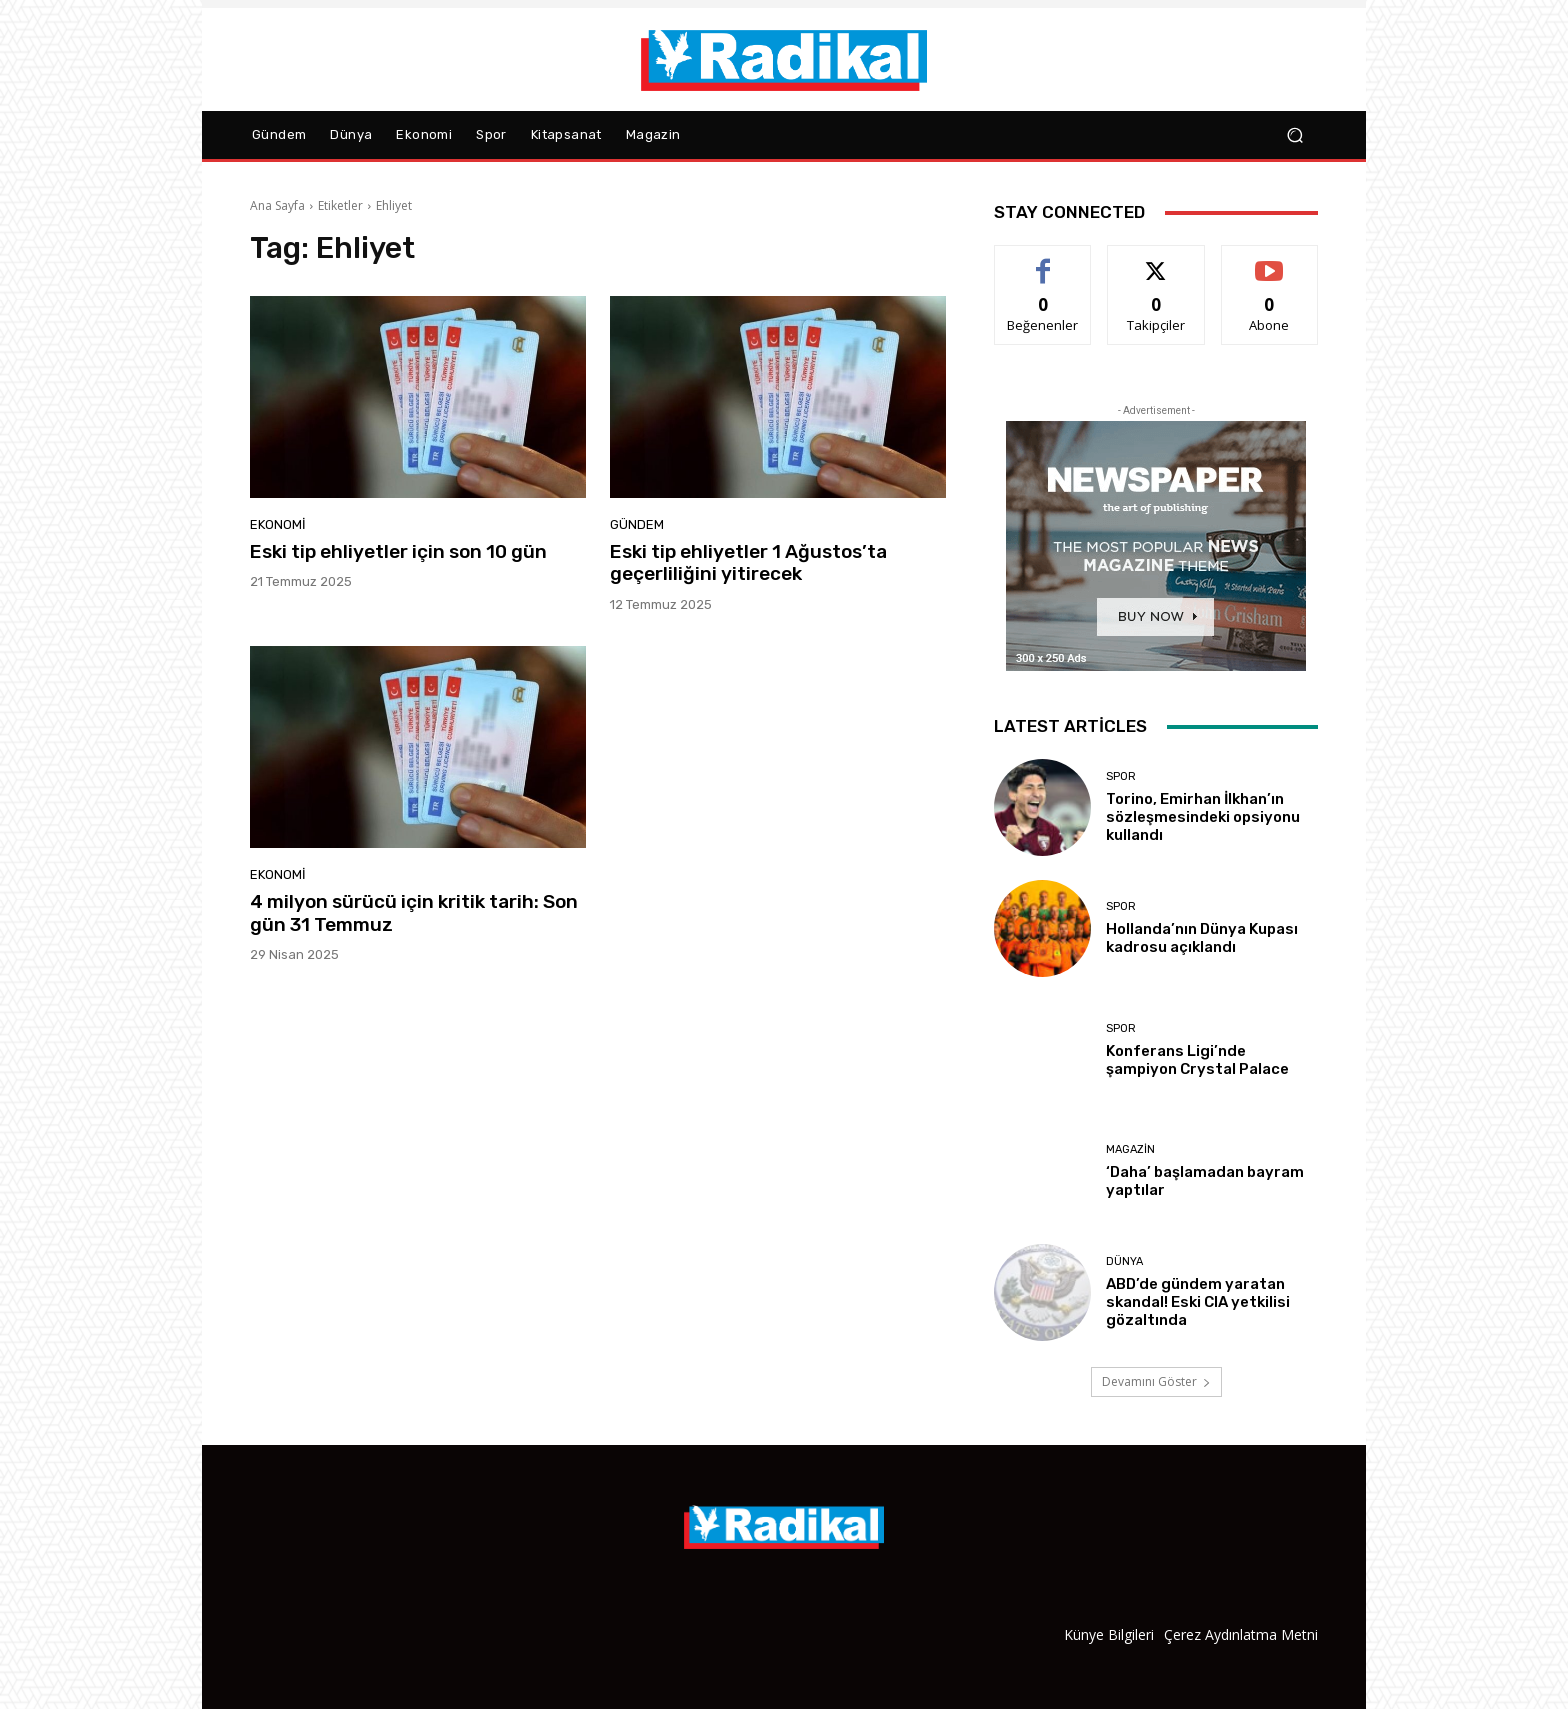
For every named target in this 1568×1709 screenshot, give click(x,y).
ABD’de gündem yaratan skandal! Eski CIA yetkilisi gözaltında (1198, 1302)
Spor (1121, 776)
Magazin (1130, 1149)
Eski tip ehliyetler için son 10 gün (398, 551)
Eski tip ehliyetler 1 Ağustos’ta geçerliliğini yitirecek (748, 563)
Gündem (637, 524)
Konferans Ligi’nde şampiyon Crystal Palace (1197, 1060)
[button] (1294, 135)
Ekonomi (278, 524)
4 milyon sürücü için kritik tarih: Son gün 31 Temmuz (414, 913)
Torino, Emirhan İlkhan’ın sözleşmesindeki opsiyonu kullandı (1203, 817)
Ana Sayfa (277, 205)
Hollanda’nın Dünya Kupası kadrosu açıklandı (1202, 938)
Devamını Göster (1156, 1381)
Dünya (1124, 1261)
